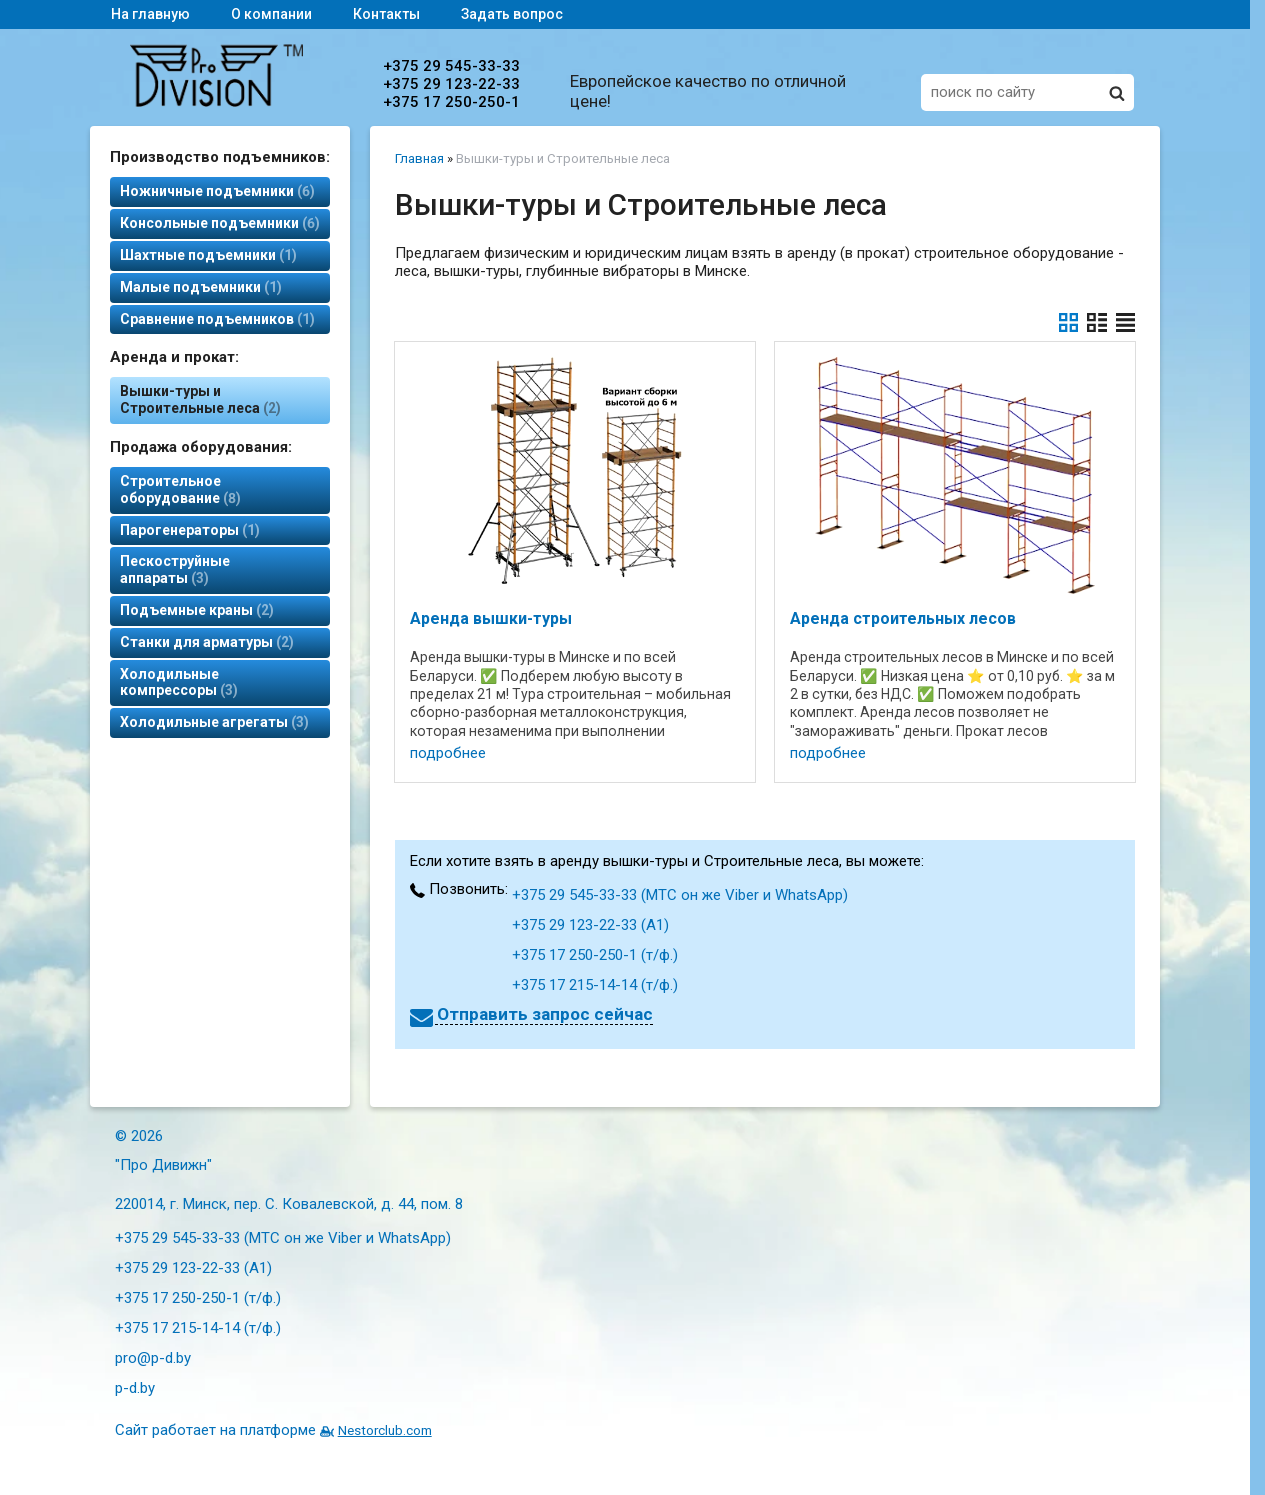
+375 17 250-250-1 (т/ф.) (595, 955)
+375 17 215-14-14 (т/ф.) (595, 985)
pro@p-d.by (153, 1358)
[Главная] (216, 102)
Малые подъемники (201, 287)
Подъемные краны (197, 610)
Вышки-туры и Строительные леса (200, 399)
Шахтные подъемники (208, 255)
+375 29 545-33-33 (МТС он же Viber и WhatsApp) (680, 895)
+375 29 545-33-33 (451, 66)
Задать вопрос (512, 14)
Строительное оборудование (180, 489)
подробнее (448, 753)
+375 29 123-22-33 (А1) (590, 925)
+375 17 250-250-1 (451, 102)
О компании (271, 14)
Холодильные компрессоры (179, 682)
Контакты (386, 14)
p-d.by (135, 1388)
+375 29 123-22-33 (451, 84)
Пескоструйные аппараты (175, 569)
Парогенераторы (190, 530)
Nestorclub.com (385, 1430)
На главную (150, 14)
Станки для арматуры (207, 642)
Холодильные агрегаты (214, 722)
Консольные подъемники (220, 223)
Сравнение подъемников (217, 319)
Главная (419, 158)
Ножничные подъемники (217, 191)
